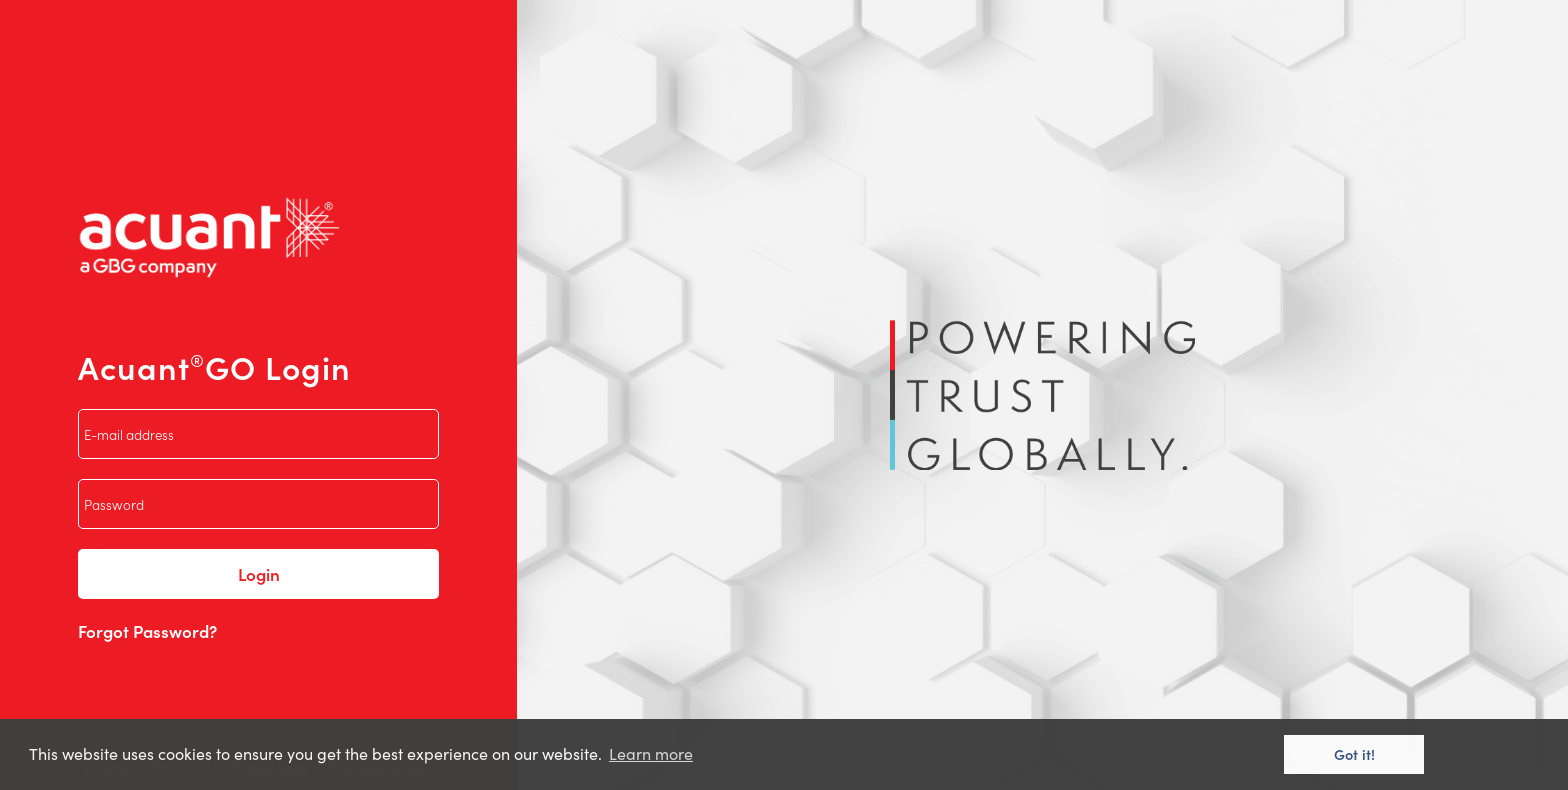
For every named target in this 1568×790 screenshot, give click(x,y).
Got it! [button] (1354, 754)
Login (259, 574)
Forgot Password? (147, 631)
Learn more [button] (651, 753)
